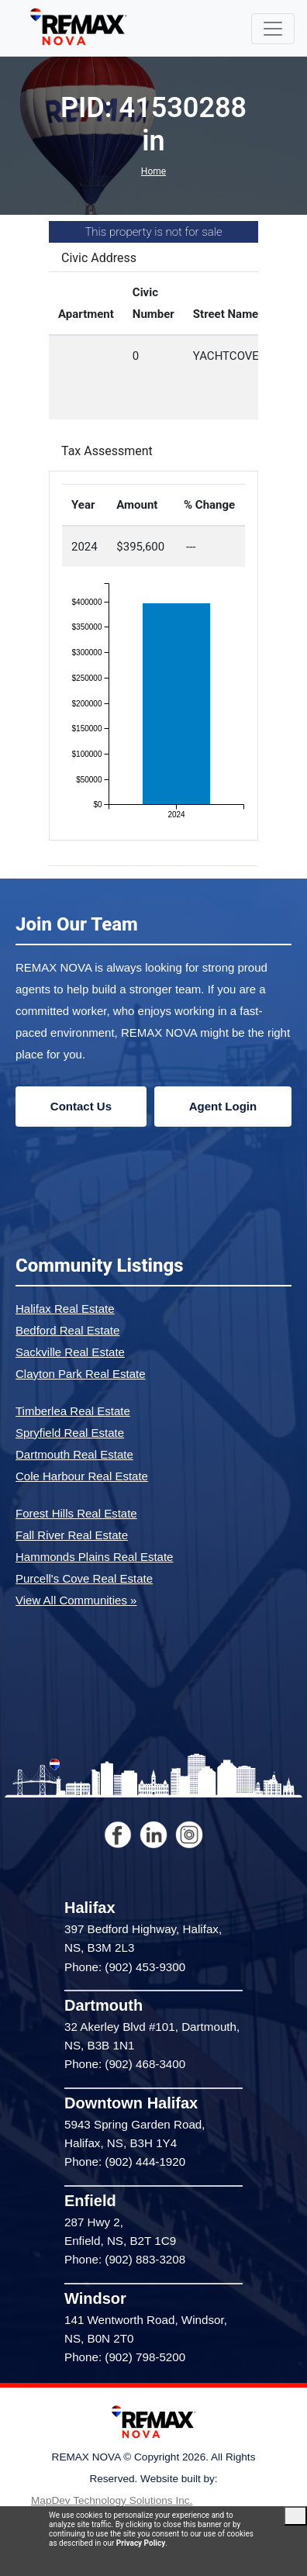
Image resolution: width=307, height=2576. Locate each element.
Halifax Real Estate (65, 1308)
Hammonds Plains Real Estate (94, 1556)
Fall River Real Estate (72, 1535)
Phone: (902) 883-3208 (124, 2259)
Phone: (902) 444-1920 (124, 2161)
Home (153, 171)
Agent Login (223, 1106)
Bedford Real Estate (67, 1330)
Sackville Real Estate (70, 1352)
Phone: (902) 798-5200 (124, 2357)
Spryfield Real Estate (70, 1432)
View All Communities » (76, 1600)
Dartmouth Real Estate (74, 1454)
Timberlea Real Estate (73, 1410)
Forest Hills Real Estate (76, 1513)
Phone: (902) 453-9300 (124, 1966)
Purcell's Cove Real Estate (84, 1578)
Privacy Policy (140, 2543)
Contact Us (81, 1106)
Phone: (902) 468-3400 (124, 2063)
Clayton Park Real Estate (81, 1373)
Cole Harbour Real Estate (82, 1476)
